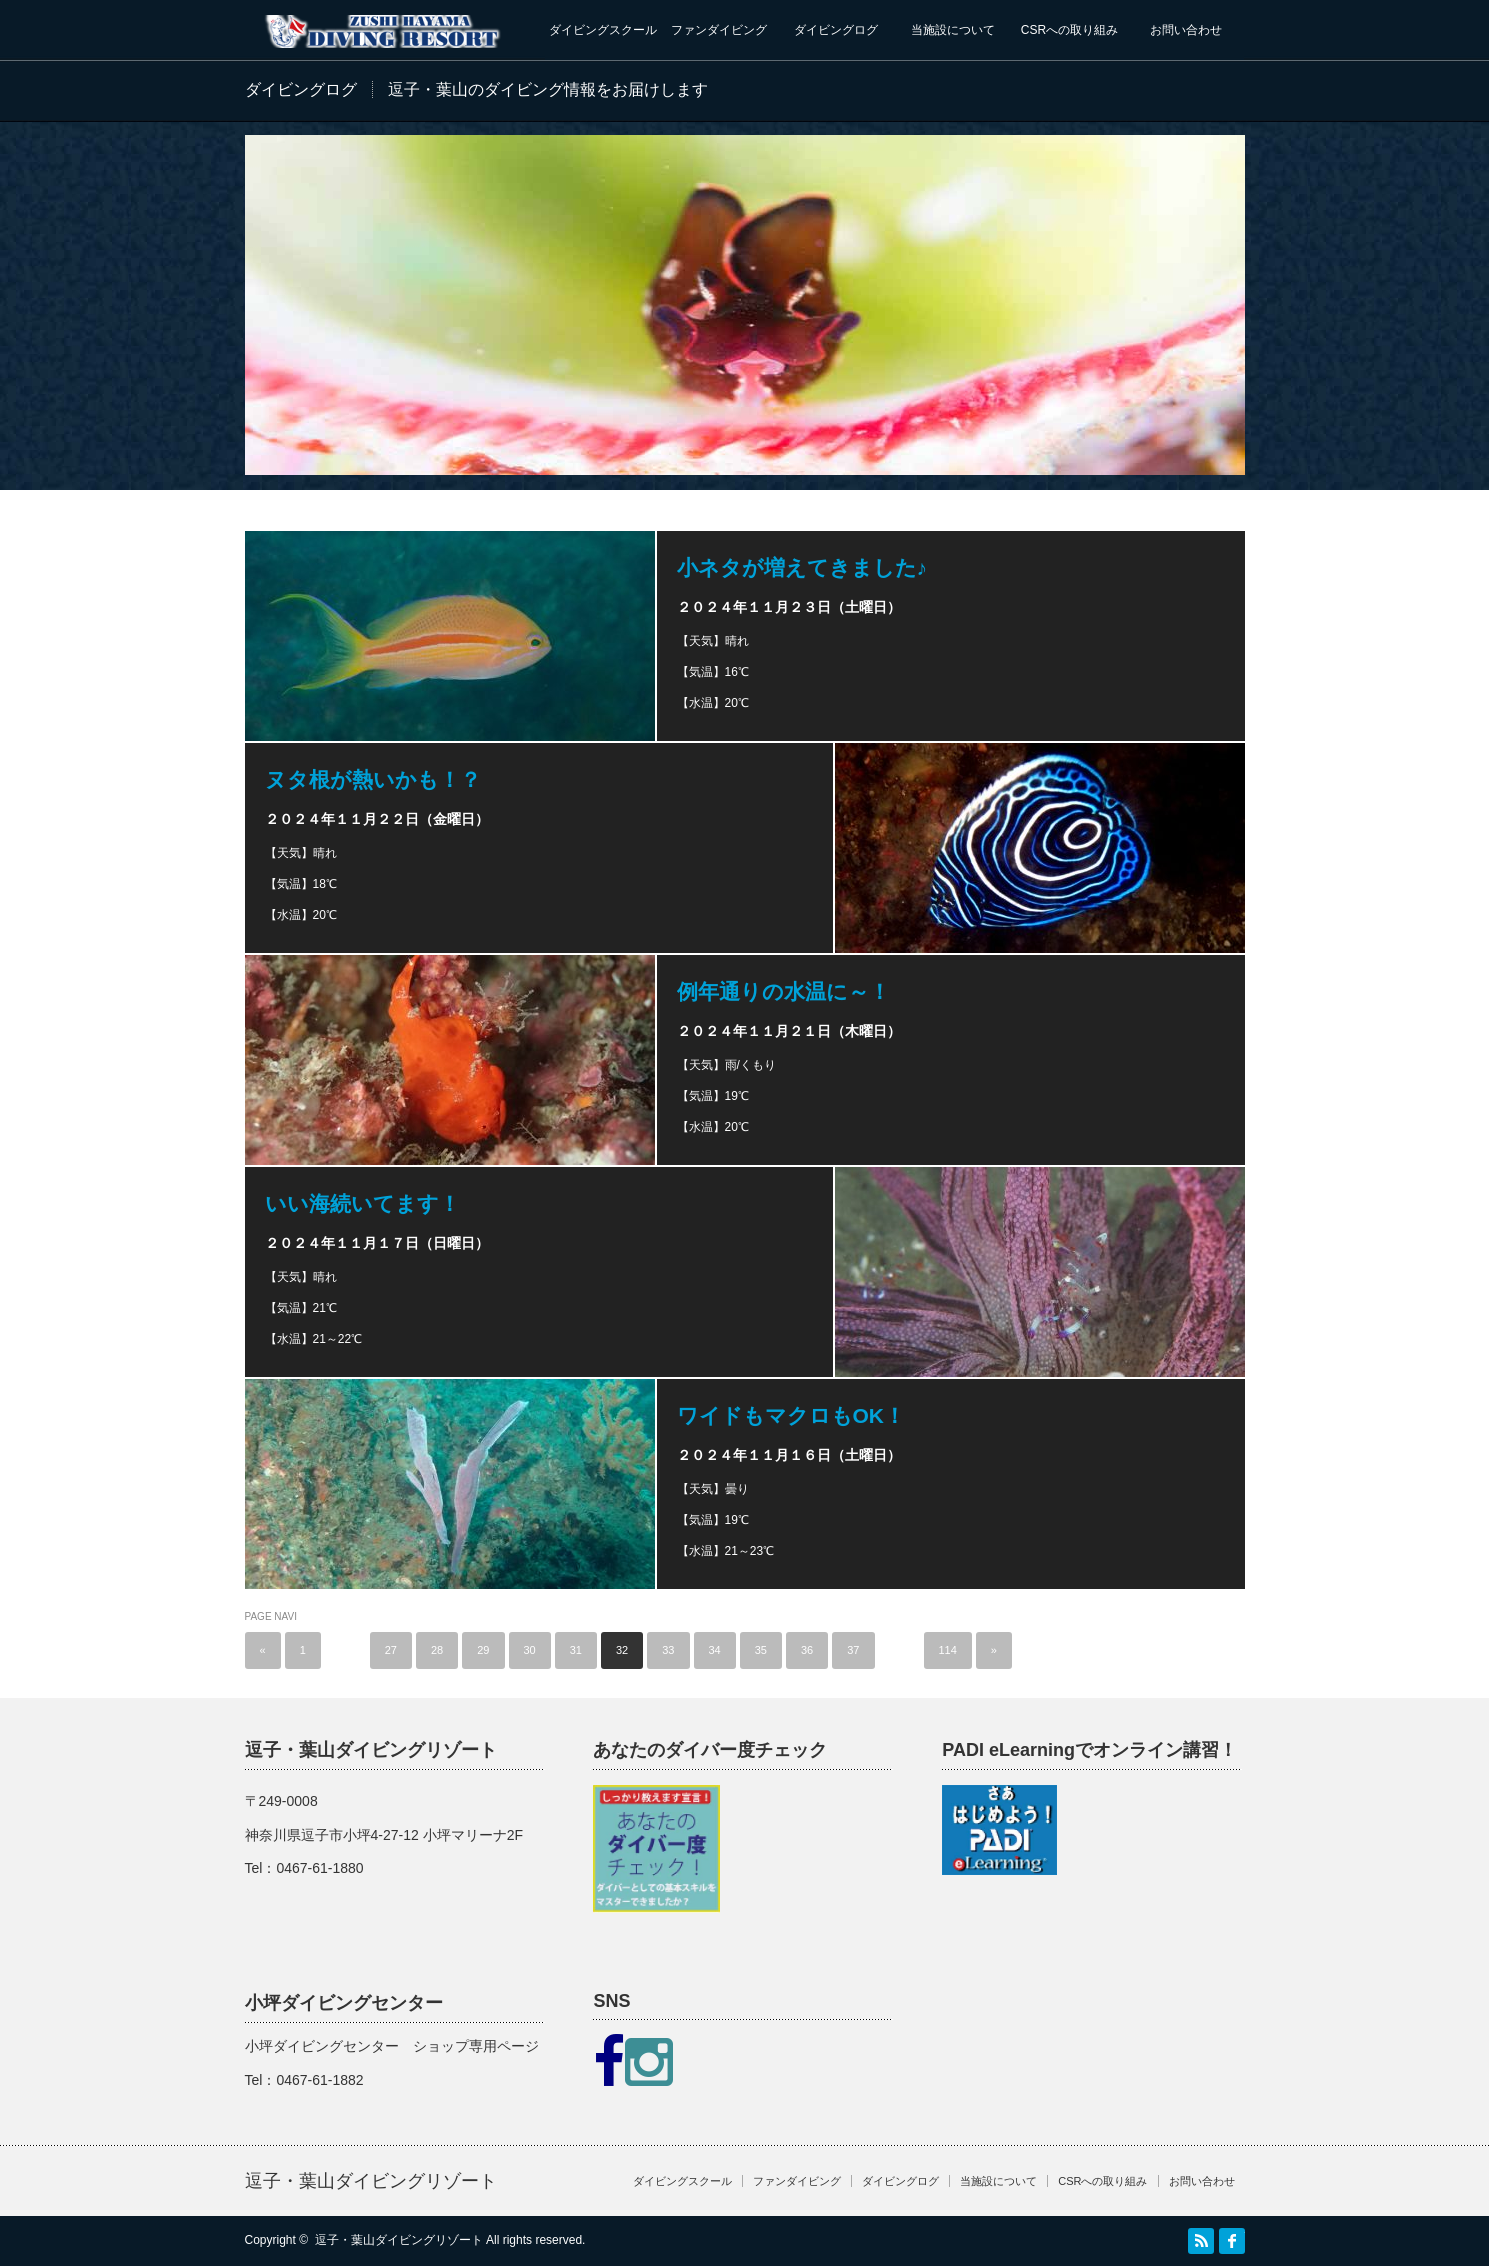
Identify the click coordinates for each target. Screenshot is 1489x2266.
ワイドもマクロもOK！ (791, 1415)
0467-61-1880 (319, 1868)
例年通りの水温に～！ (783, 991)
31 (576, 1650)
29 (483, 1650)
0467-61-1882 (319, 2080)
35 (761, 1650)
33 (668, 1650)
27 (391, 1650)
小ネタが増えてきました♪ (802, 567)
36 (807, 1650)
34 (715, 1650)
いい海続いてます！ (362, 1203)
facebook (1232, 2241)
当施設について (953, 30)
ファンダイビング (719, 30)
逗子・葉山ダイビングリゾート (371, 2181)
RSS (1201, 2241)
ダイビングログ (836, 30)
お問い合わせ (1186, 30)
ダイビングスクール (603, 30)
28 (437, 1650)
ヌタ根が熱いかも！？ (373, 779)
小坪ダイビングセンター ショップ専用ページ (392, 2046)
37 (853, 1650)
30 (530, 1650)
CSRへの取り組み (1069, 30)
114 (948, 1650)
